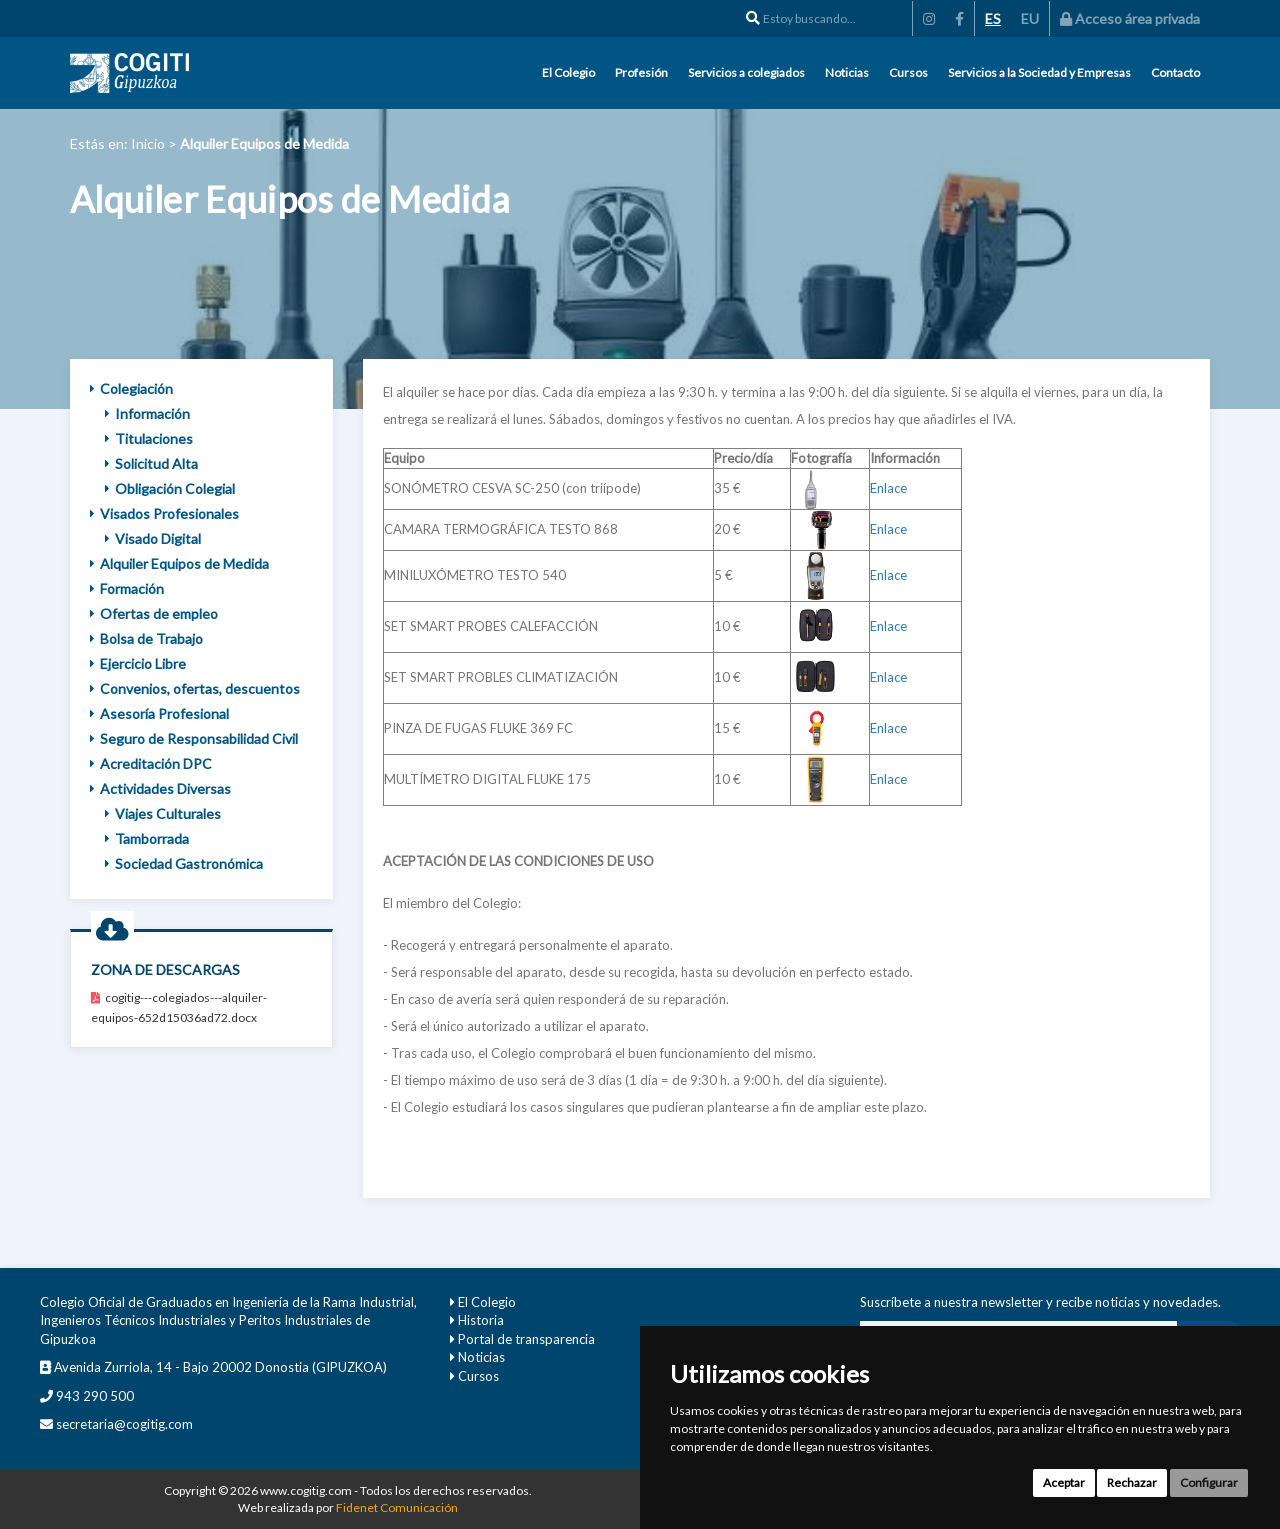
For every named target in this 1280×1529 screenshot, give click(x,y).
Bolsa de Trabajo (146, 638)
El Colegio (568, 72)
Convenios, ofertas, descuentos (195, 688)
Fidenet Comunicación (397, 1507)
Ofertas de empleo (154, 613)
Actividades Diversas (160, 788)
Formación (127, 588)
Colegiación (131, 388)
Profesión (641, 72)
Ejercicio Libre (138, 663)
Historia (481, 1320)
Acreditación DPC (151, 763)
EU (1030, 18)
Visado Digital (153, 538)
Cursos (908, 72)
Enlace (888, 488)
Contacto (1175, 72)
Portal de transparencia (526, 1339)
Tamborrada (147, 838)
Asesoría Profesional (159, 713)
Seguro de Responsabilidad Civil (194, 738)
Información (147, 413)
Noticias (847, 72)
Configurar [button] (1209, 1482)
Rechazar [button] (1132, 1482)
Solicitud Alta (151, 463)
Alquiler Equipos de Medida (179, 563)
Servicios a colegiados (746, 72)
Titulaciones (149, 438)
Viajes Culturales (163, 813)
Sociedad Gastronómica (184, 863)
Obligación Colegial (170, 488)
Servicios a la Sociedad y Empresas (1039, 72)
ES (993, 18)
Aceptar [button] (1064, 1482)
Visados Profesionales (164, 513)
